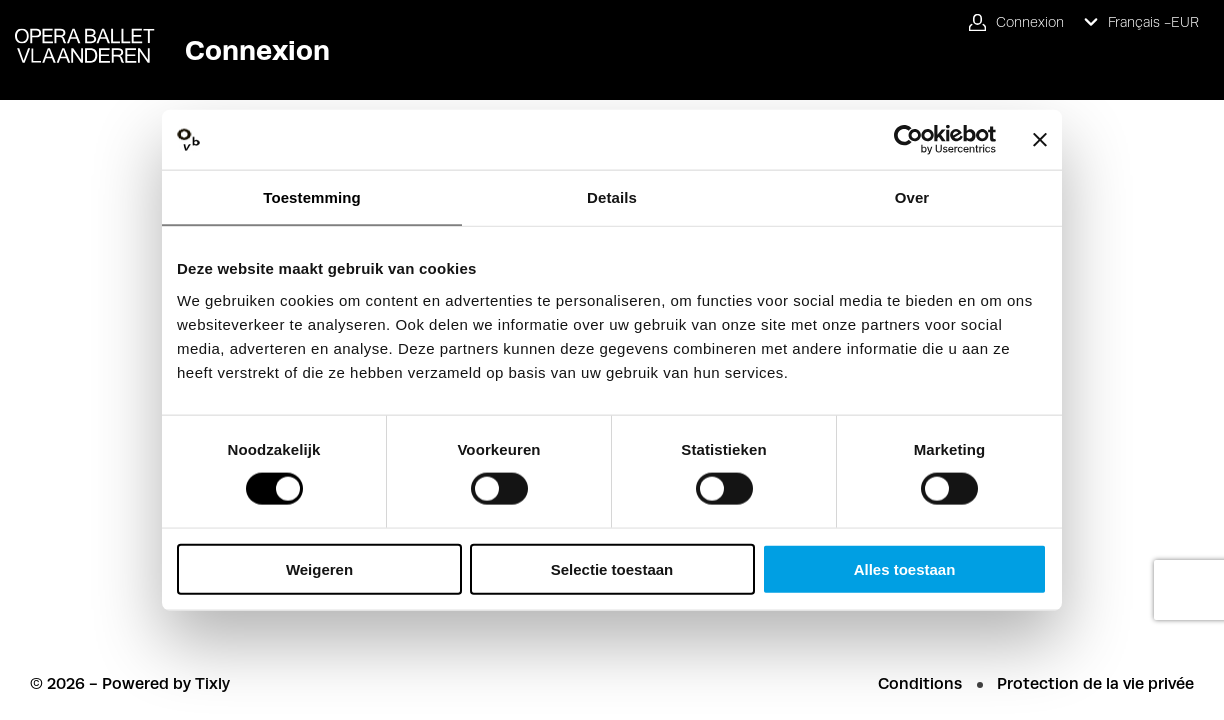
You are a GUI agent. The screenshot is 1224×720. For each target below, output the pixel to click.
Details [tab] (612, 197)
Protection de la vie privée (1095, 683)
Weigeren (319, 568)
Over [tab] (912, 197)
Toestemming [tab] (312, 197)
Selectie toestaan (612, 568)
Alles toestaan (905, 568)
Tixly (212, 683)
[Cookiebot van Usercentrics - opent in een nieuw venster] (908, 140)
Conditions (920, 683)
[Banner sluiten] (1040, 140)
